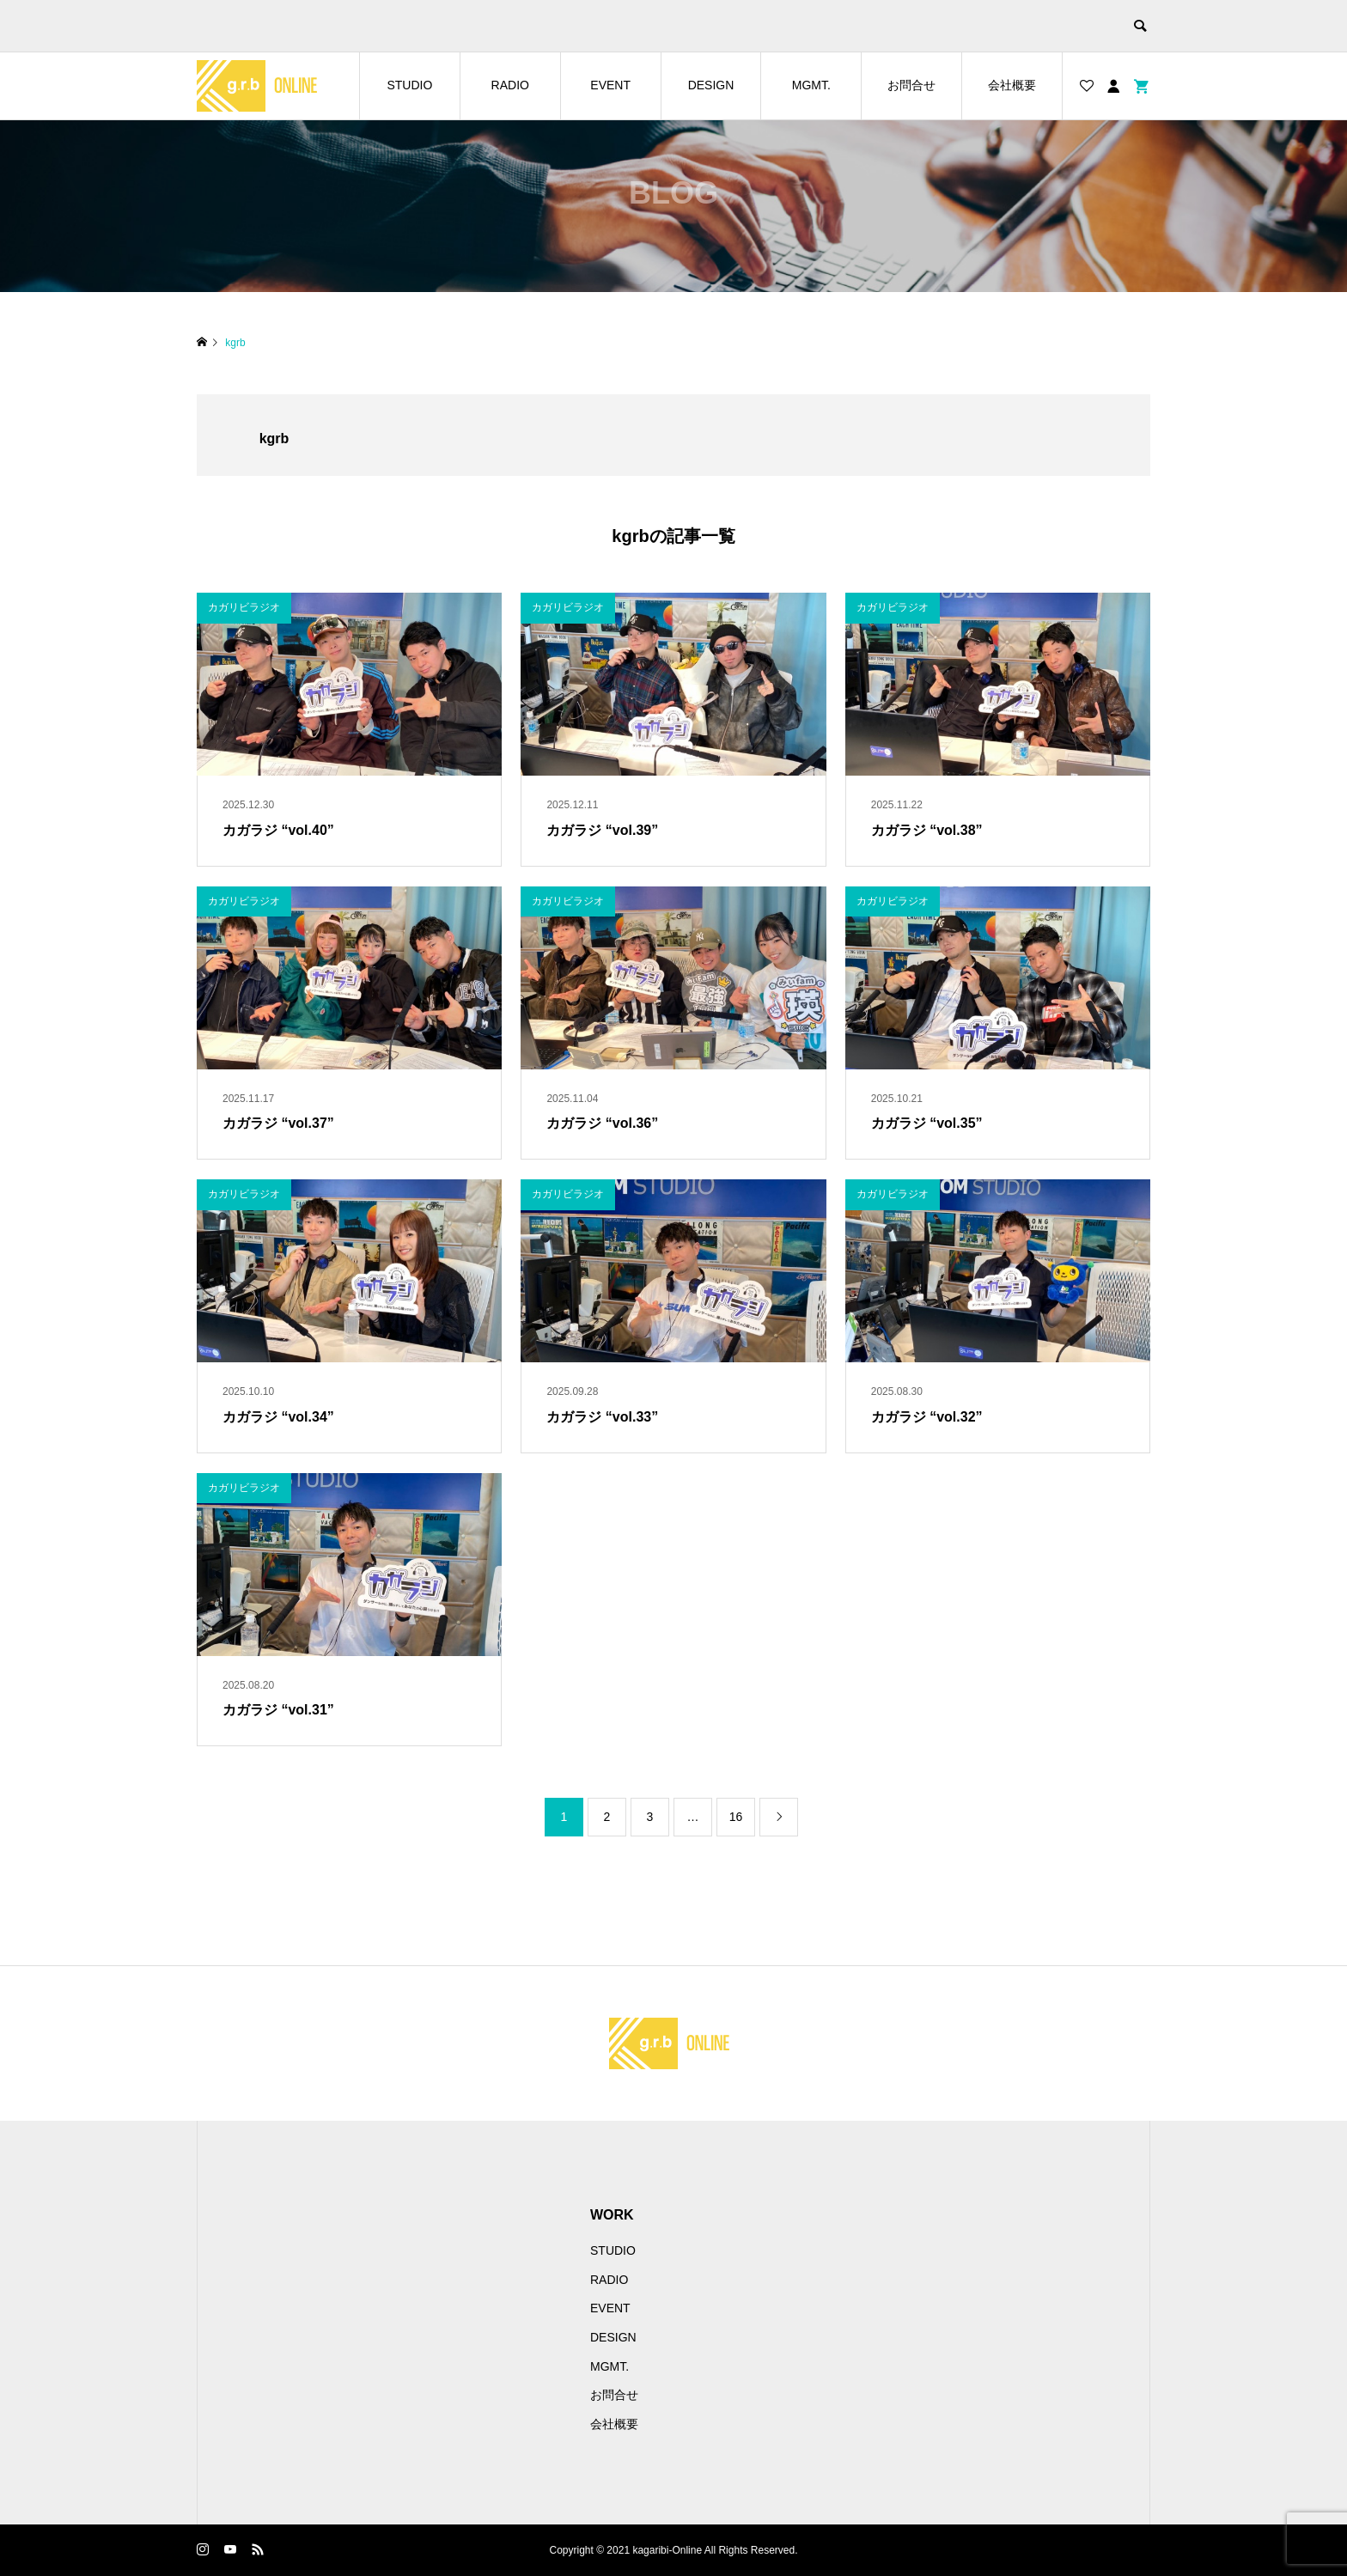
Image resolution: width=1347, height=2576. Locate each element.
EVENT (610, 85)
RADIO (510, 85)
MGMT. (811, 85)
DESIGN (711, 85)
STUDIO (409, 85)
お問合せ (911, 85)
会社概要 (1012, 85)
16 (736, 1817)
